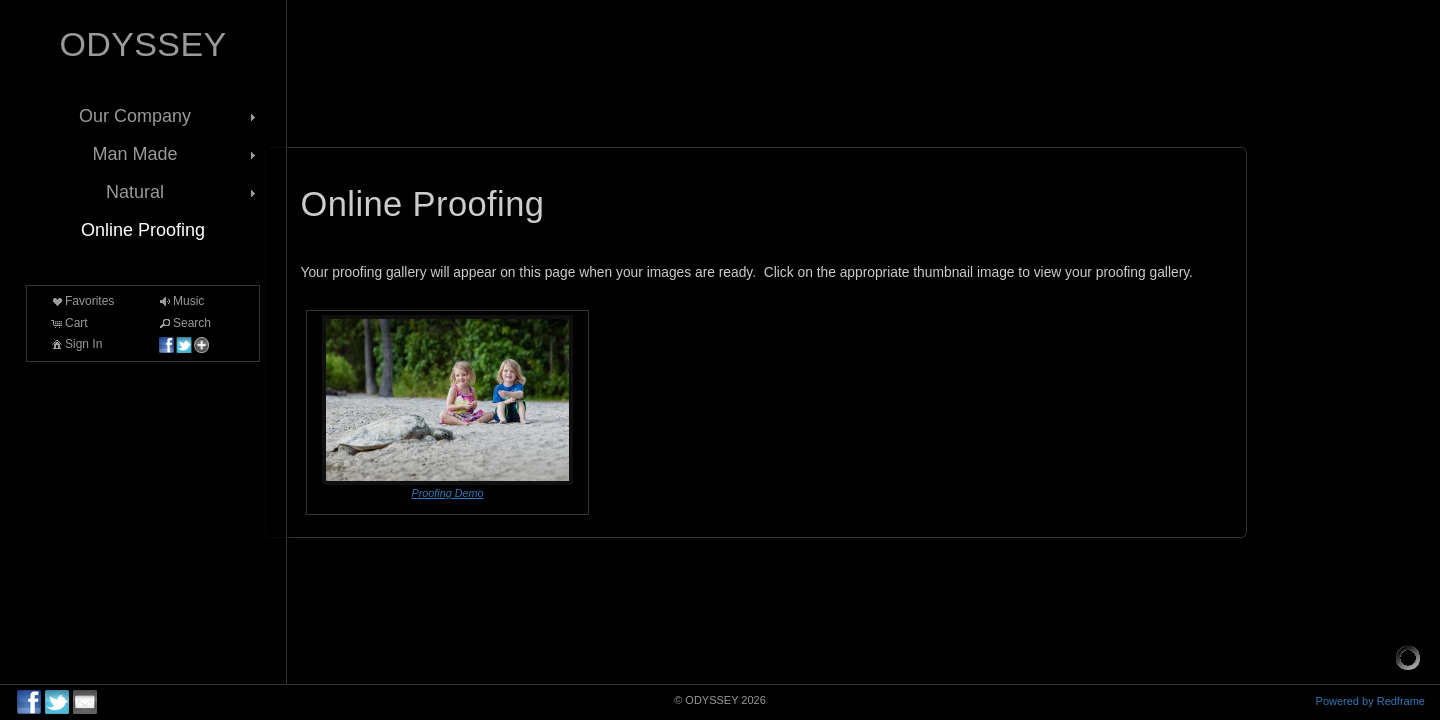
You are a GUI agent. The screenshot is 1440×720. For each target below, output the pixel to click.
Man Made (176, 154)
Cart (68, 323)
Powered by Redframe (1370, 701)
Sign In (75, 344)
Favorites (81, 301)
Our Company (169, 116)
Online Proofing (143, 230)
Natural (183, 192)
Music (180, 301)
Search (184, 323)
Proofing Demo (447, 493)
